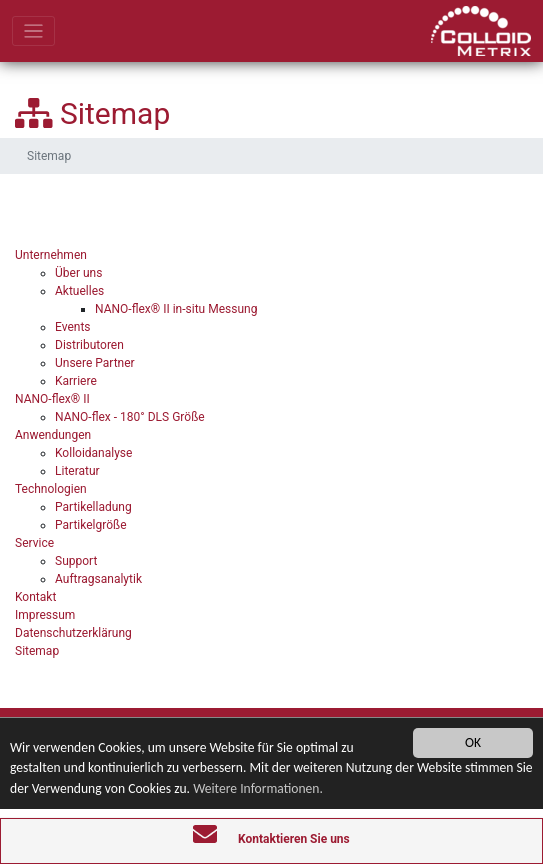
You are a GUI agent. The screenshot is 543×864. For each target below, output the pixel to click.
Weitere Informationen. (258, 788)
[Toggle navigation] (33, 31)
